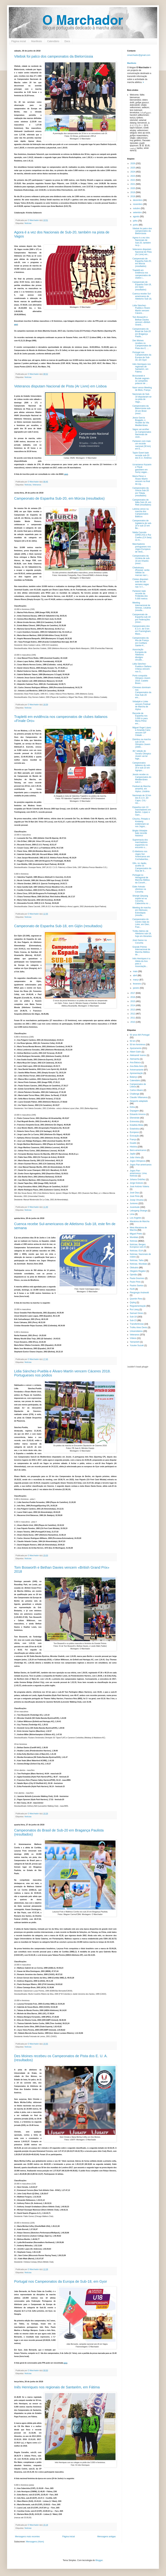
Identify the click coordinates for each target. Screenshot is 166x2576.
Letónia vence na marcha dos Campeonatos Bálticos (140, 513)
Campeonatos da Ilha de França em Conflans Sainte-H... (140, 642)
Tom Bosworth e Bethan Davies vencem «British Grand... (141, 321)
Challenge (134, 1094)
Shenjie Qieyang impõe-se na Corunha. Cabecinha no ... (141, 900)
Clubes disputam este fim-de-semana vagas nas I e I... (140, 583)
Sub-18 (133, 1316)
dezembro (138, 200)
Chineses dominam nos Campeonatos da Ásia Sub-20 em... (141, 692)
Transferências (137, 1324)
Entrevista (134, 1121)
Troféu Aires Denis (138, 1327)
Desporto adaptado (139, 1101)
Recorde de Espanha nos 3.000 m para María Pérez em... (140, 718)
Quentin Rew (136, 1299)
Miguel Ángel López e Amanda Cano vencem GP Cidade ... (141, 731)
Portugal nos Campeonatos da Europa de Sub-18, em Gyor (60, 2281)
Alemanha (134, 1059)
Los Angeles (135, 1218)
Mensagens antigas (106, 2536)
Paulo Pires (135, 1282)
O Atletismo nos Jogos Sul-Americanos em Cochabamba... (141, 855)
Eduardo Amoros (138, 1114)
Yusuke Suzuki (137, 1345)
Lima (132, 1214)
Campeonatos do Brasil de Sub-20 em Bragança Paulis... (141, 333)
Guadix (133, 1143)
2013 (133, 1009)
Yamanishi (135, 1342)
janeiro (136, 988)
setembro (137, 212)
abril (135, 975)
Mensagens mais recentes (27, 2536)
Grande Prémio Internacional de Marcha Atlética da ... (141, 951)
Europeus (134, 1132)
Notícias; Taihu (137, 1260)
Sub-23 (133, 1320)
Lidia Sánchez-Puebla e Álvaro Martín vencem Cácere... (141, 309)
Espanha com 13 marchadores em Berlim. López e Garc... (141, 811)
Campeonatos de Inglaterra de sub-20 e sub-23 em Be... (142, 524)
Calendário (53, 41)
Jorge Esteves (136, 1183)
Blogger (99, 2560)
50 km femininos (137, 1044)
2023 (133, 176)
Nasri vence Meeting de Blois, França (142, 388)
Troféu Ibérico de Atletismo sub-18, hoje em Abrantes (142, 933)
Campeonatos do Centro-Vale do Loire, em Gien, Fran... (141, 923)
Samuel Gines (136, 1313)
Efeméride (135, 1118)
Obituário (134, 1267)
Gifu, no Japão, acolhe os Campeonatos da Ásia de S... (141, 867)
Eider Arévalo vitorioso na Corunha (139, 889)
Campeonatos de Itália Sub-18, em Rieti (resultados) (141, 502)
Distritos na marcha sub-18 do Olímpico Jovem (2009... (141, 743)
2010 (133, 1022)
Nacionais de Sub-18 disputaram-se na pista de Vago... (142, 398)
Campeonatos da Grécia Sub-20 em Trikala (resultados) (140, 492)
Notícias (28, 223)
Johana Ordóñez (138, 1179)
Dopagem (134, 1111)
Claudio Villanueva (138, 1097)
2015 (133, 1001)
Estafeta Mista (136, 1125)
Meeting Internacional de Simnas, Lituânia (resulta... (141, 606)
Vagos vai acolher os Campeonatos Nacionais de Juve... (141, 433)
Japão (133, 1154)
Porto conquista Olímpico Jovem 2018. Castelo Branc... (141, 679)
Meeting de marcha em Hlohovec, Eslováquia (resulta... (141, 911)
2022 (133, 180)
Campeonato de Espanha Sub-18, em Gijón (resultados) (58, 926)
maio (135, 971)
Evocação (134, 1136)
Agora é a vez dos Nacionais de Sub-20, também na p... (141, 241)
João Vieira (135, 1157)
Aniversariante (136, 1069)
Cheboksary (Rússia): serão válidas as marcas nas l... (140, 571)
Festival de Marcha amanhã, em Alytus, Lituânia (141, 789)
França (133, 1139)
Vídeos (133, 1338)
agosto (136, 216)
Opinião (133, 1274)
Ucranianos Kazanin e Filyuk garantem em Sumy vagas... (141, 468)
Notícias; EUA (136, 1250)
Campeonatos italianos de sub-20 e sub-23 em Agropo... (141, 767)
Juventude (135, 1207)
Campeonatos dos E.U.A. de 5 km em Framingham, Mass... (141, 630)
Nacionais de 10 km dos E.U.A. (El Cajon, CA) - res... (141, 799)
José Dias (134, 1192)
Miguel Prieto (136, 1234)
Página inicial (18, 41)
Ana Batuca (135, 1062)
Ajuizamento (135, 1048)
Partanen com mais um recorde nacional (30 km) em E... (141, 445)
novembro (138, 204)
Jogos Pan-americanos (141, 1164)
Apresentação (136, 1073)
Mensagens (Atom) (35, 2541)
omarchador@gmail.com (138, 55)
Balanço (133, 1077)
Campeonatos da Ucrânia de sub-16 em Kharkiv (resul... (141, 560)
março (136, 979)
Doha (132, 1107)
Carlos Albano (136, 1090)
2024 (133, 172)
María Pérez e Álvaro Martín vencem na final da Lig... (141, 480)
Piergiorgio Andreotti (139, 1292)
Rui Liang (134, 1309)
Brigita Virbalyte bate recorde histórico (139, 833)
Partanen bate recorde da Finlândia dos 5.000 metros (140, 595)
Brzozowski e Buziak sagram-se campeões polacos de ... (141, 380)
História (133, 1146)
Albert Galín (135, 1052)
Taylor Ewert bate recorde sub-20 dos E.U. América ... (142, 457)
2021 (133, 184)
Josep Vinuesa (137, 1200)
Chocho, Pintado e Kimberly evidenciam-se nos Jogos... (141, 823)
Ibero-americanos (138, 1150)
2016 (133, 997)
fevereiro (137, 984)
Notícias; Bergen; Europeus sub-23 (138, 1245)
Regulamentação (138, 1306)
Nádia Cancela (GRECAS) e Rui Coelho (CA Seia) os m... (142, 536)
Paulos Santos (136, 1285)
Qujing (133, 1302)
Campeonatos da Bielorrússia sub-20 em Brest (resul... (141, 410)
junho (136, 225)
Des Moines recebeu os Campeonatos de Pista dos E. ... (141, 344)
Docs (67, 41)
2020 (133, 188)
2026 (133, 163)
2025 (133, 167)
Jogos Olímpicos (138, 1161)
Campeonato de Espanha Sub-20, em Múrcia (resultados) (59, 498)
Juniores (134, 1203)
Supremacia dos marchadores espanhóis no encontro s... (140, 844)
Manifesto (36, 41)
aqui (16, 324)
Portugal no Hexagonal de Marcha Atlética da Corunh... (141, 879)
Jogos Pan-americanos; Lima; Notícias (138, 1173)
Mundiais (134, 1237)
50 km (133, 1041)
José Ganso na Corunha (139, 941)
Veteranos (36, 485)
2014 (133, 1005)
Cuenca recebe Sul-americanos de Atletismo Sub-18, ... (142, 297)
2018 (133, 196)
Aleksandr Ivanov (138, 1055)
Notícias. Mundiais (138, 1264)
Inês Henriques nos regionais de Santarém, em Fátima (57, 2387)
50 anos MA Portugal (139, 1035)
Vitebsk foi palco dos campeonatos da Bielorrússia (53, 56)
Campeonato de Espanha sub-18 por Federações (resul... (141, 618)
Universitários (136, 1331)
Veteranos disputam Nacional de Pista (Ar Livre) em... (142, 252)
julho (135, 221)
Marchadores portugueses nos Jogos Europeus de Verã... (141, 548)
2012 (133, 1013)
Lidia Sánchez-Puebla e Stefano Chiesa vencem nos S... (141, 668)
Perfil (132, 1289)
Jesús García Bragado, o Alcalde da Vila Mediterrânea (140, 421)
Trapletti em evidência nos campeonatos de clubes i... (141, 274)
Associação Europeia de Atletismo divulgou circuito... (139, 654)
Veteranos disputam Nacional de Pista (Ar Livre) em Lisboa (60, 386)
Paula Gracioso (137, 1278)
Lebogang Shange (138, 1210)
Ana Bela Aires (137, 1066)
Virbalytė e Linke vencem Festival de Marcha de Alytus (141, 705)
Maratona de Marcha (139, 1221)
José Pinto (135, 1196)
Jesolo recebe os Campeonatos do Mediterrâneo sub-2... (141, 778)
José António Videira (139, 1186)
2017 (133, 993)
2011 (133, 1018)
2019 (133, 192)
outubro (137, 208)
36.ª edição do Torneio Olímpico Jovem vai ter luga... (141, 755)
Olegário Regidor (138, 1271)
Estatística (135, 1129)
